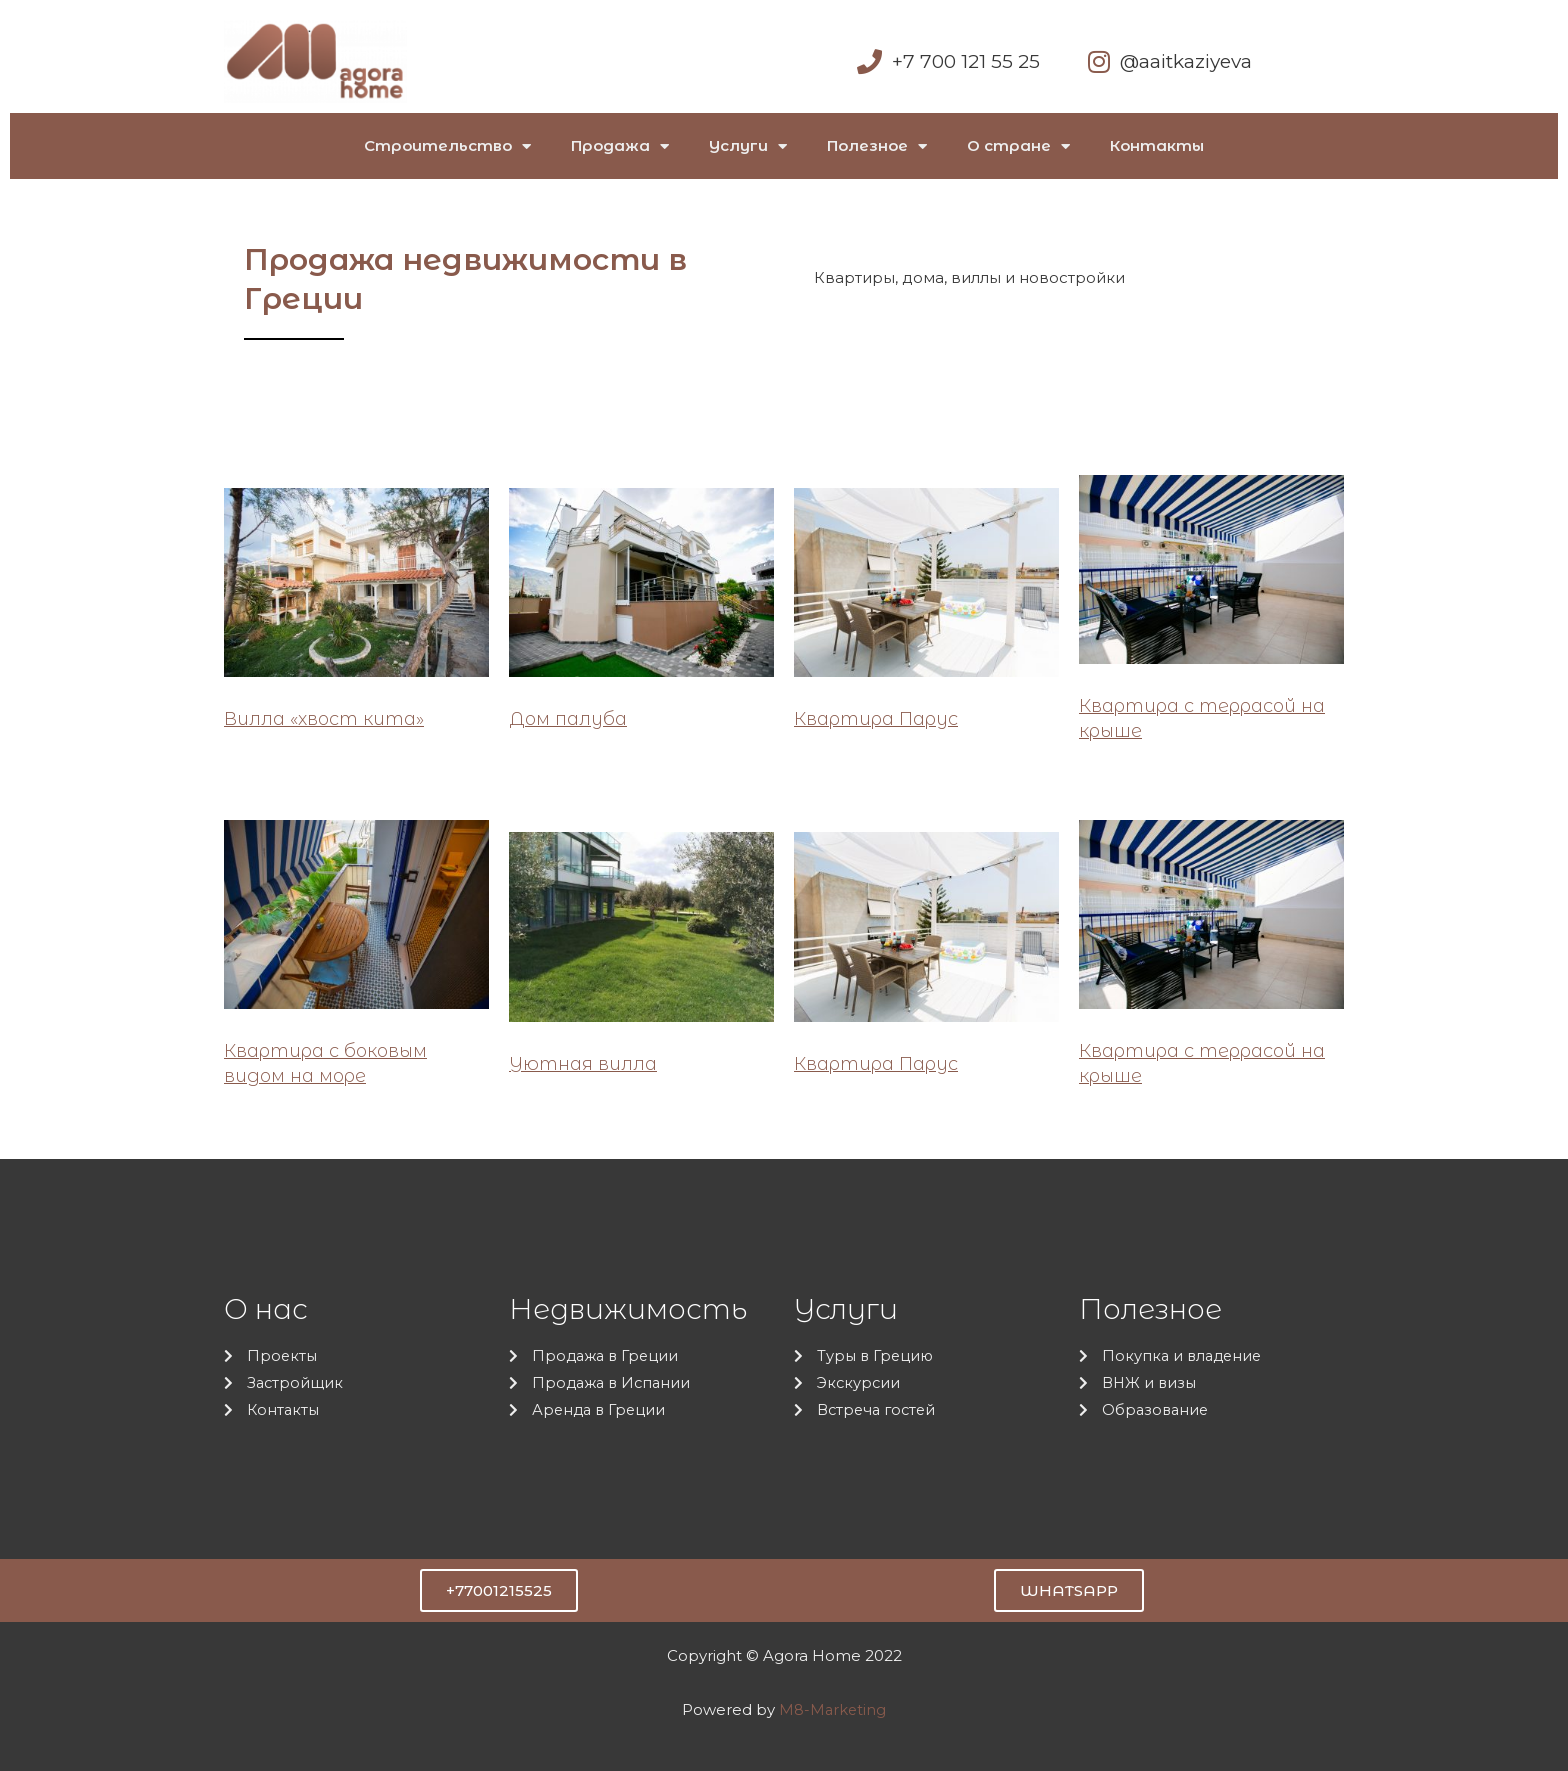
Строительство (447, 146)
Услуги (748, 146)
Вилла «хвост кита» (324, 719)
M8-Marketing (832, 1709)
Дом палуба (568, 719)
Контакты (1157, 145)
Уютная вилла (583, 1064)
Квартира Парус (876, 719)
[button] (499, 1590)
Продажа (620, 146)
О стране (1018, 146)
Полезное (877, 146)
